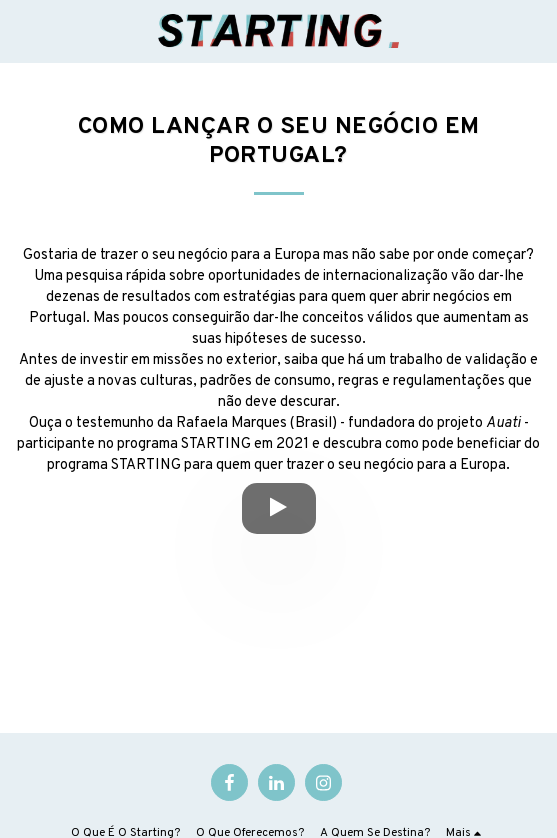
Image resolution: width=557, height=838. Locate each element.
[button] (22, 31)
